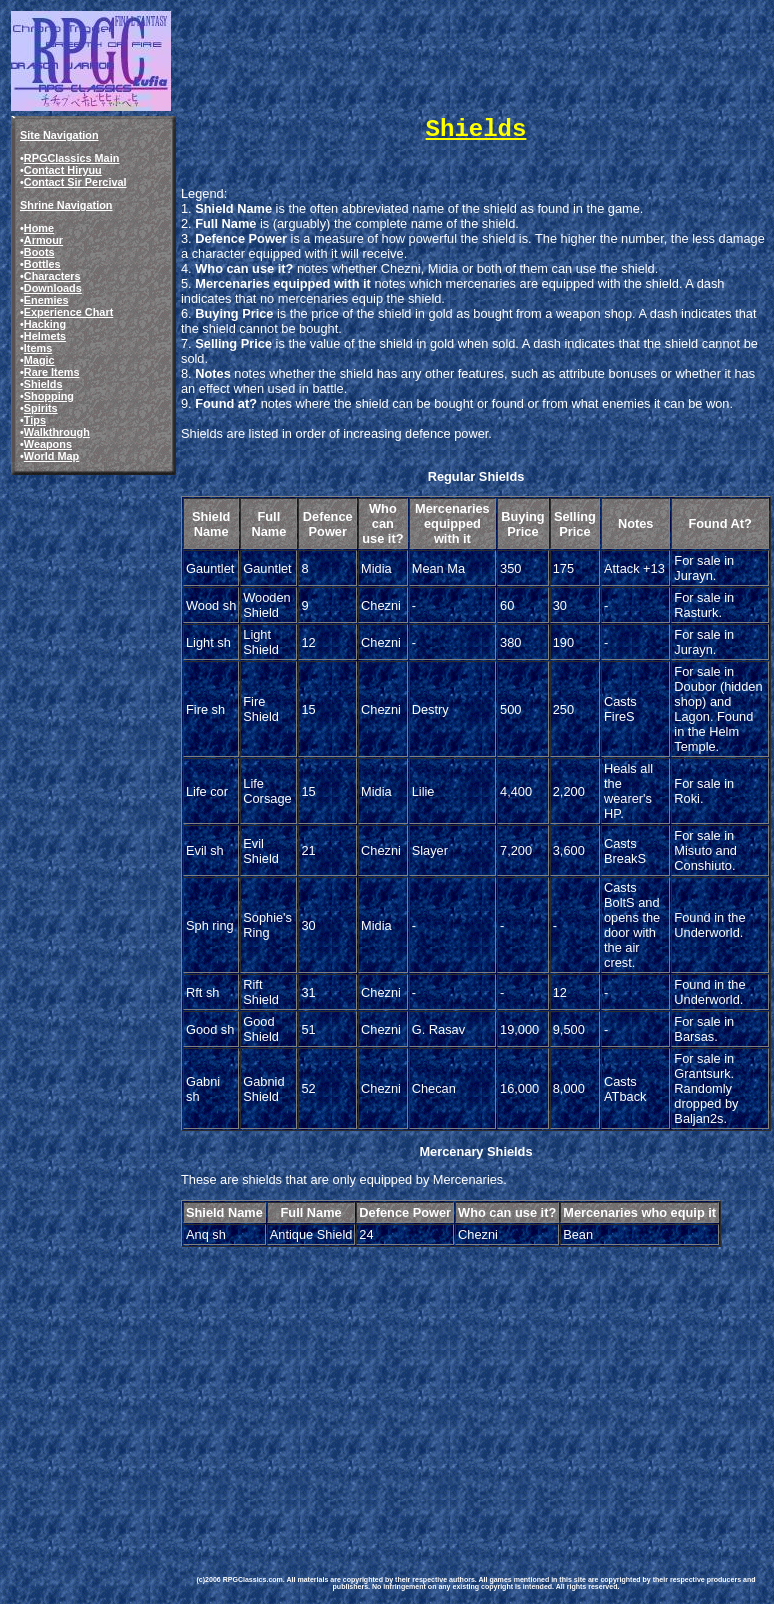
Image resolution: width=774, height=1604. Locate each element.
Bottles (42, 264)
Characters (52, 276)
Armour (43, 240)
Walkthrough (57, 432)
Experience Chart (68, 312)
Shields (43, 384)
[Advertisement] (476, 1390)
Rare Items (52, 372)
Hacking (45, 324)
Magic (39, 360)
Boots (39, 252)
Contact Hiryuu (63, 170)
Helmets (45, 336)
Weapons (48, 444)
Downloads (53, 288)
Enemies (46, 300)
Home (39, 228)
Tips (35, 420)
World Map (51, 456)
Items (38, 348)
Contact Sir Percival (75, 182)
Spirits (41, 408)
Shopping (49, 396)
